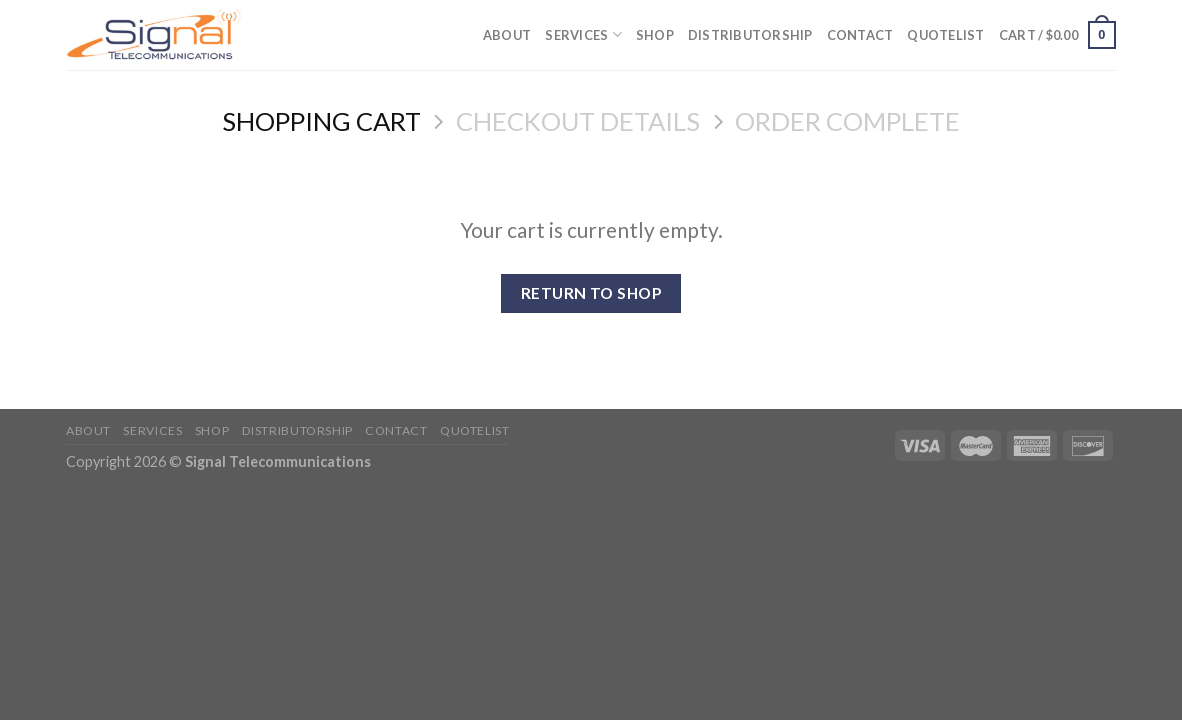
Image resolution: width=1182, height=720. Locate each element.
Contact (860, 35)
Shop (655, 35)
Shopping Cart (321, 121)
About (507, 35)
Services (583, 34)
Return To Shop (591, 293)
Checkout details (578, 121)
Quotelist (945, 35)
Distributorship (750, 35)
